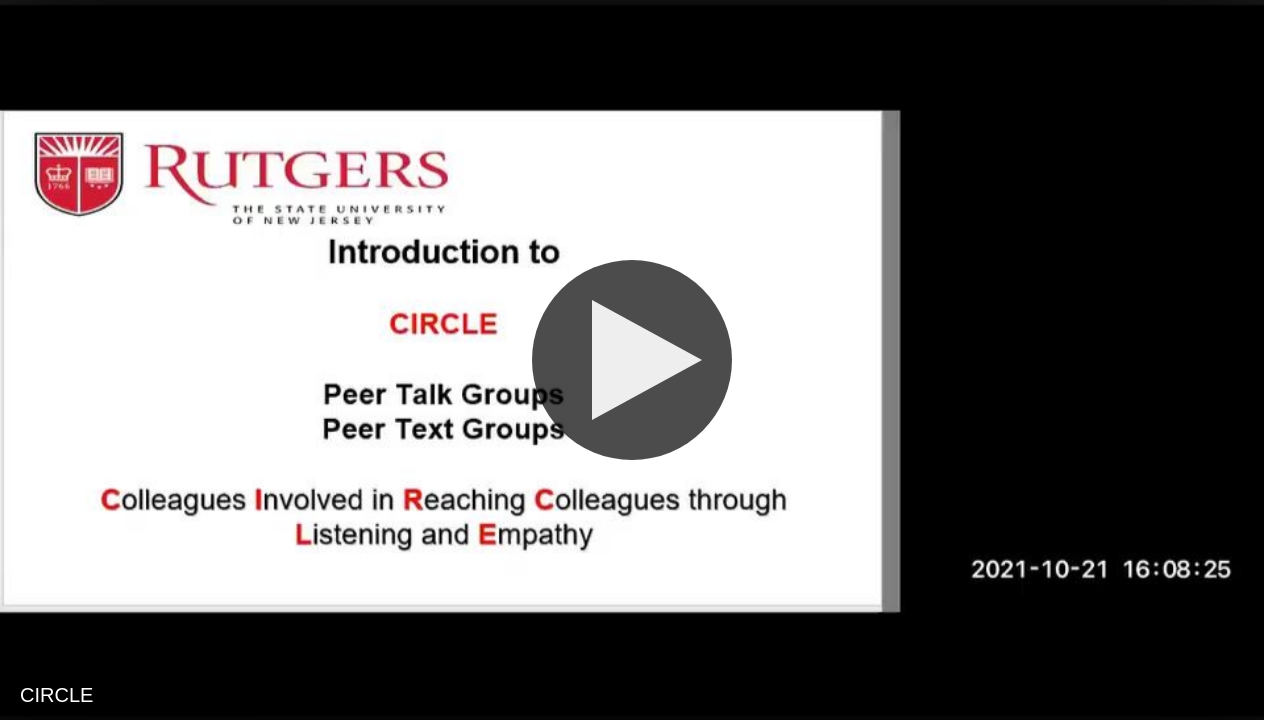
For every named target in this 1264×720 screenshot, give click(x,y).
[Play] (632, 360)
